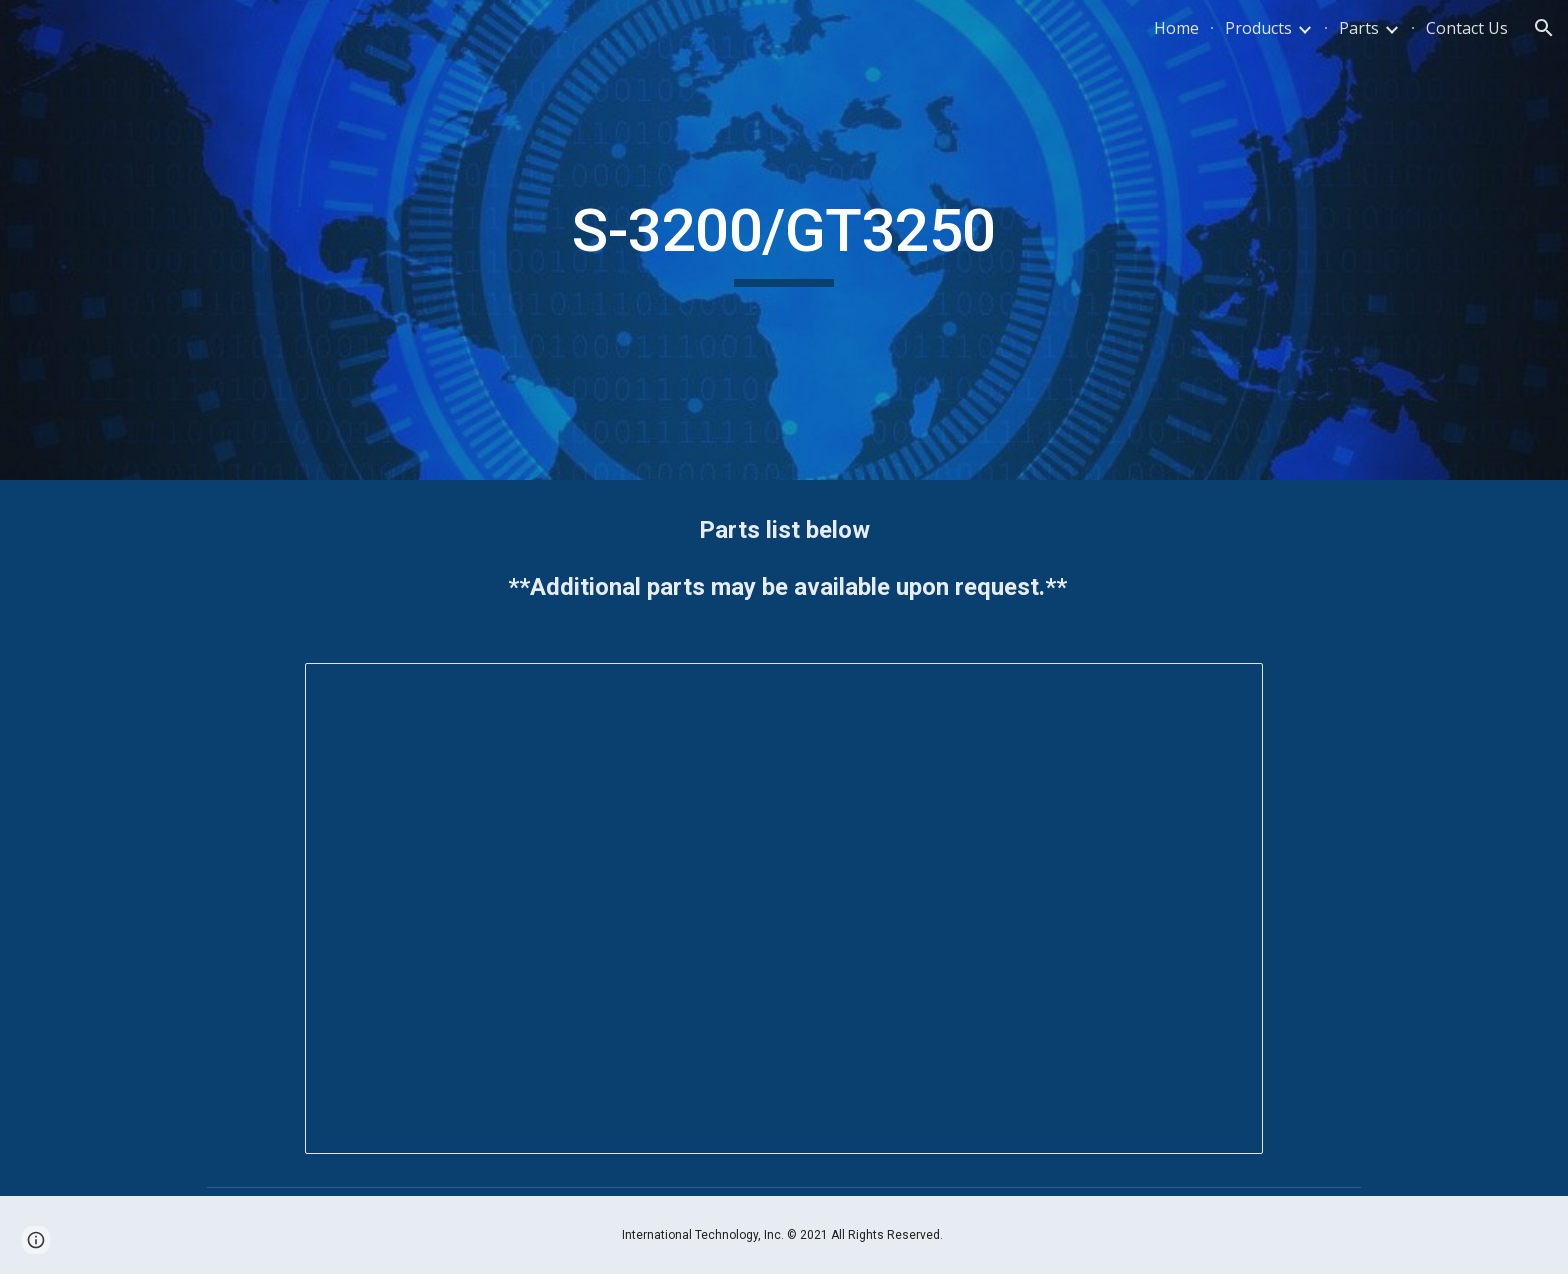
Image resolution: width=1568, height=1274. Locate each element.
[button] (1544, 28)
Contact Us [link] (1467, 28)
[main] (784, 240)
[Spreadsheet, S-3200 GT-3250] (783, 908)
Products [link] (1258, 28)
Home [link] (1176, 28)
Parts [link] (1359, 28)
